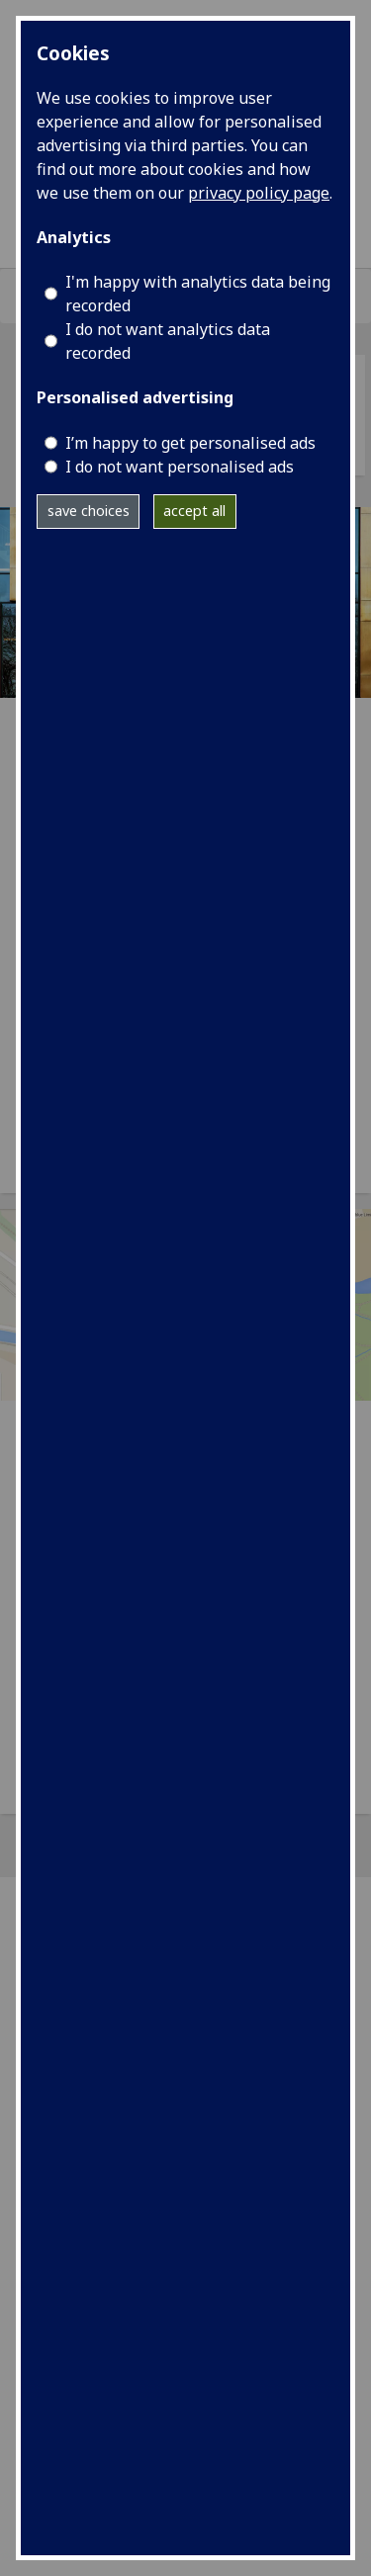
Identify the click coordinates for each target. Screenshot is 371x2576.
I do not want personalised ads (179, 466)
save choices (88, 510)
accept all (194, 510)
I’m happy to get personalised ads (190, 443)
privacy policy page (258, 193)
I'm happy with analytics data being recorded (197, 293)
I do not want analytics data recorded (167, 341)
